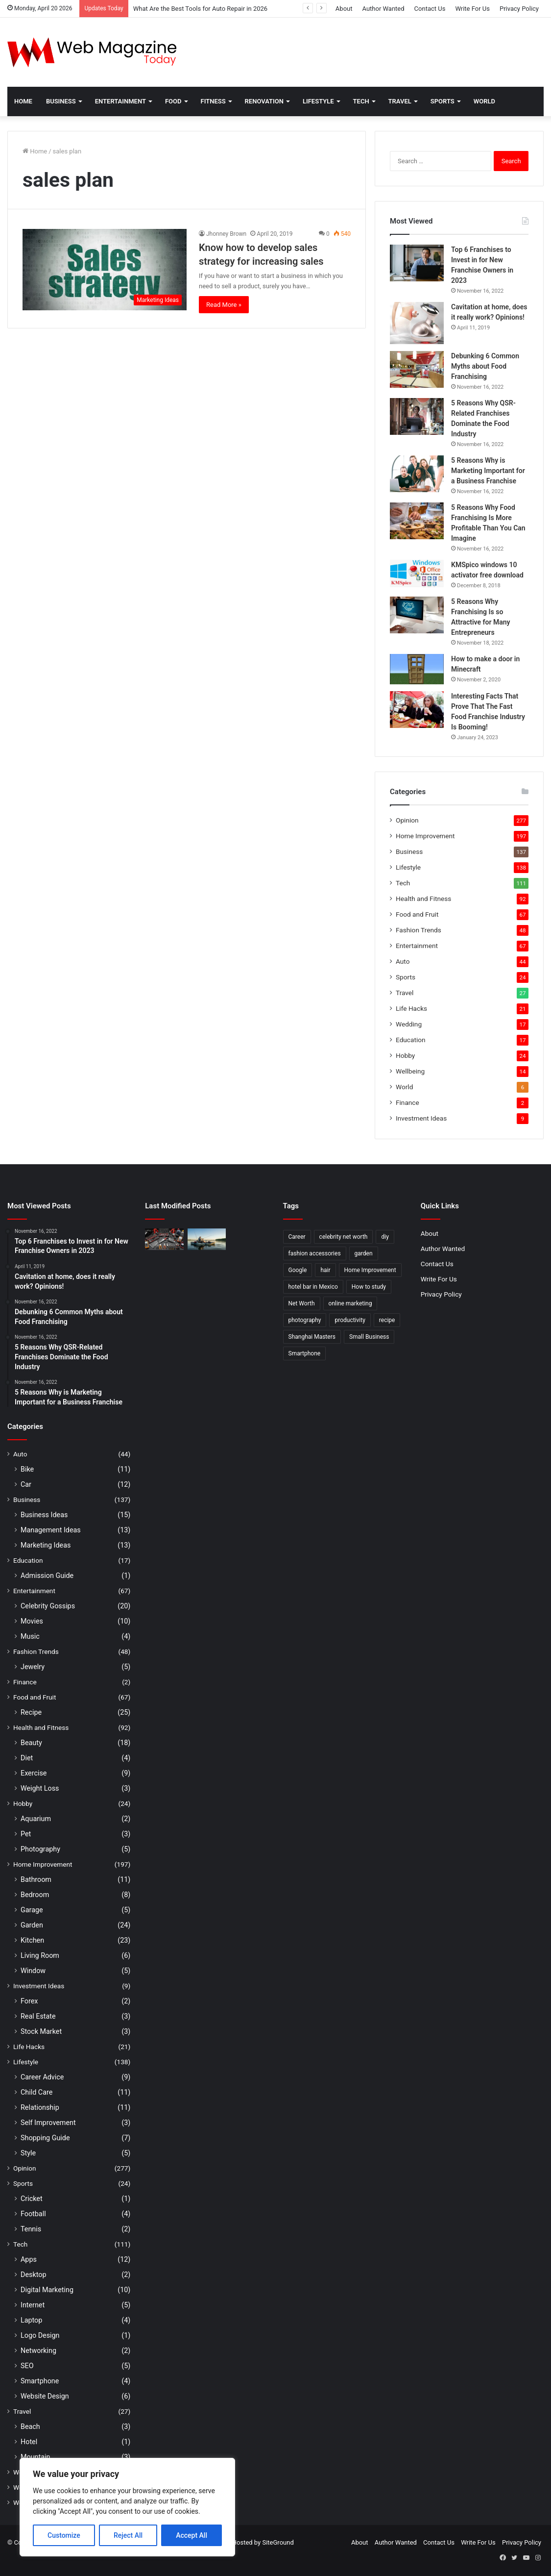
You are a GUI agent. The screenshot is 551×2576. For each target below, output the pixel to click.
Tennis (31, 2229)
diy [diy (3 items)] (384, 1236)
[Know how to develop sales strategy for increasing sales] (105, 269)
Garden (32, 1925)
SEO (27, 2366)
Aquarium (36, 1819)
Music (30, 1636)
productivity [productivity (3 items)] (350, 1320)
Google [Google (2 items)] (297, 1270)
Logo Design (40, 2335)
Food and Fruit (417, 914)
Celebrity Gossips (48, 1606)
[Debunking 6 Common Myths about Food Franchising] (417, 369)
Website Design (45, 2396)
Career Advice (42, 2077)
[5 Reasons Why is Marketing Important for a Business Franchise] (417, 473)
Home (23, 101)
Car (26, 1484)
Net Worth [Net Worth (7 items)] (301, 1303)
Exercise (34, 1773)
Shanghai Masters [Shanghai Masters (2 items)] (311, 1336)
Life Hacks (411, 1008)
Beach (30, 2426)
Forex (29, 2001)
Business (61, 101)
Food (173, 101)
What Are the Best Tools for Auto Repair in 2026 (200, 8)
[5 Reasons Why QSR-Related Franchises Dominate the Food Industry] (417, 416)
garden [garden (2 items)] (364, 1253)
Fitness (213, 101)
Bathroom (36, 1879)
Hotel (29, 2442)
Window (33, 1971)
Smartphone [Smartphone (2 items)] (304, 1353)
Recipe (31, 1712)
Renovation (264, 101)
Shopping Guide (45, 2138)
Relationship (40, 2107)
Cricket (32, 2198)
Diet (27, 1758)
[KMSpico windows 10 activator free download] (417, 573)
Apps (29, 2259)
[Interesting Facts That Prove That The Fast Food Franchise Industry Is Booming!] (417, 709)
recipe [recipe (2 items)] (387, 1320)
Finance (407, 1102)
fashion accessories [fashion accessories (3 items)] (314, 1253)
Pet (26, 1834)
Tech (361, 101)
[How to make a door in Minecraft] (417, 669)
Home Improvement (425, 836)
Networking (38, 2350)
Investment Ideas (421, 1118)
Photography (40, 1849)
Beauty (31, 1743)
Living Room (40, 1955)
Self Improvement (48, 2122)
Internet (33, 2305)
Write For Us (472, 8)
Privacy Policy (519, 8)
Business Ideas (44, 1515)
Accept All (191, 2535)
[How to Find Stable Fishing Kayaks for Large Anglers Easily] (207, 1239)
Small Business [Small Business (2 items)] (369, 1336)
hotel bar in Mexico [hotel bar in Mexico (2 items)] (313, 1286)
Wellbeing (410, 1071)
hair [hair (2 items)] (325, 1270)
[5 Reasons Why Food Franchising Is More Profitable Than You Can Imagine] (417, 520)
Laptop (31, 2320)
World (484, 101)
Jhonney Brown (226, 233)
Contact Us (430, 8)
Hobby (405, 1055)
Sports (443, 101)
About (344, 8)
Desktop (33, 2274)
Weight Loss (40, 1788)
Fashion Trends (418, 930)
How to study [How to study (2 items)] (369, 1286)
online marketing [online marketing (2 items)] (350, 1303)
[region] (127, 2507)
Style (28, 2153)
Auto (402, 961)
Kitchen (32, 1940)
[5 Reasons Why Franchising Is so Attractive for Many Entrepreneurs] (417, 615)
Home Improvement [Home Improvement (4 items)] (370, 1270)
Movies (32, 1621)
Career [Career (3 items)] (297, 1236)
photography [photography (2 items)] (304, 1320)
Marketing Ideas (46, 1545)
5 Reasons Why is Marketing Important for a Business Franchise (488, 470)
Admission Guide (47, 1575)
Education (411, 1040)
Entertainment (120, 101)
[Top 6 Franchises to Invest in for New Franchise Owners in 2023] (417, 263)
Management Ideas (51, 1530)
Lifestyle (318, 101)
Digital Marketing (47, 2290)
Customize (64, 2535)
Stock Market (41, 2031)
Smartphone (40, 2381)
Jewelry (33, 1667)
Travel (399, 101)
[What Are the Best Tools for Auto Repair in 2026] (164, 1239)
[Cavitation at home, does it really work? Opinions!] (417, 323)
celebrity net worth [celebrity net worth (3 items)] (343, 1236)
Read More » (223, 304)
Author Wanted (383, 8)
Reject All (128, 2535)
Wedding (409, 1024)
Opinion (407, 820)
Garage (32, 1910)
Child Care (36, 2092)
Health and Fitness (423, 898)
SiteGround (277, 2542)
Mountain (35, 2457)
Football (33, 2214)
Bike (27, 1469)
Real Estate (38, 2016)
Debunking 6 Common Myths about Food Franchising (485, 366)
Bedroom (35, 1895)
